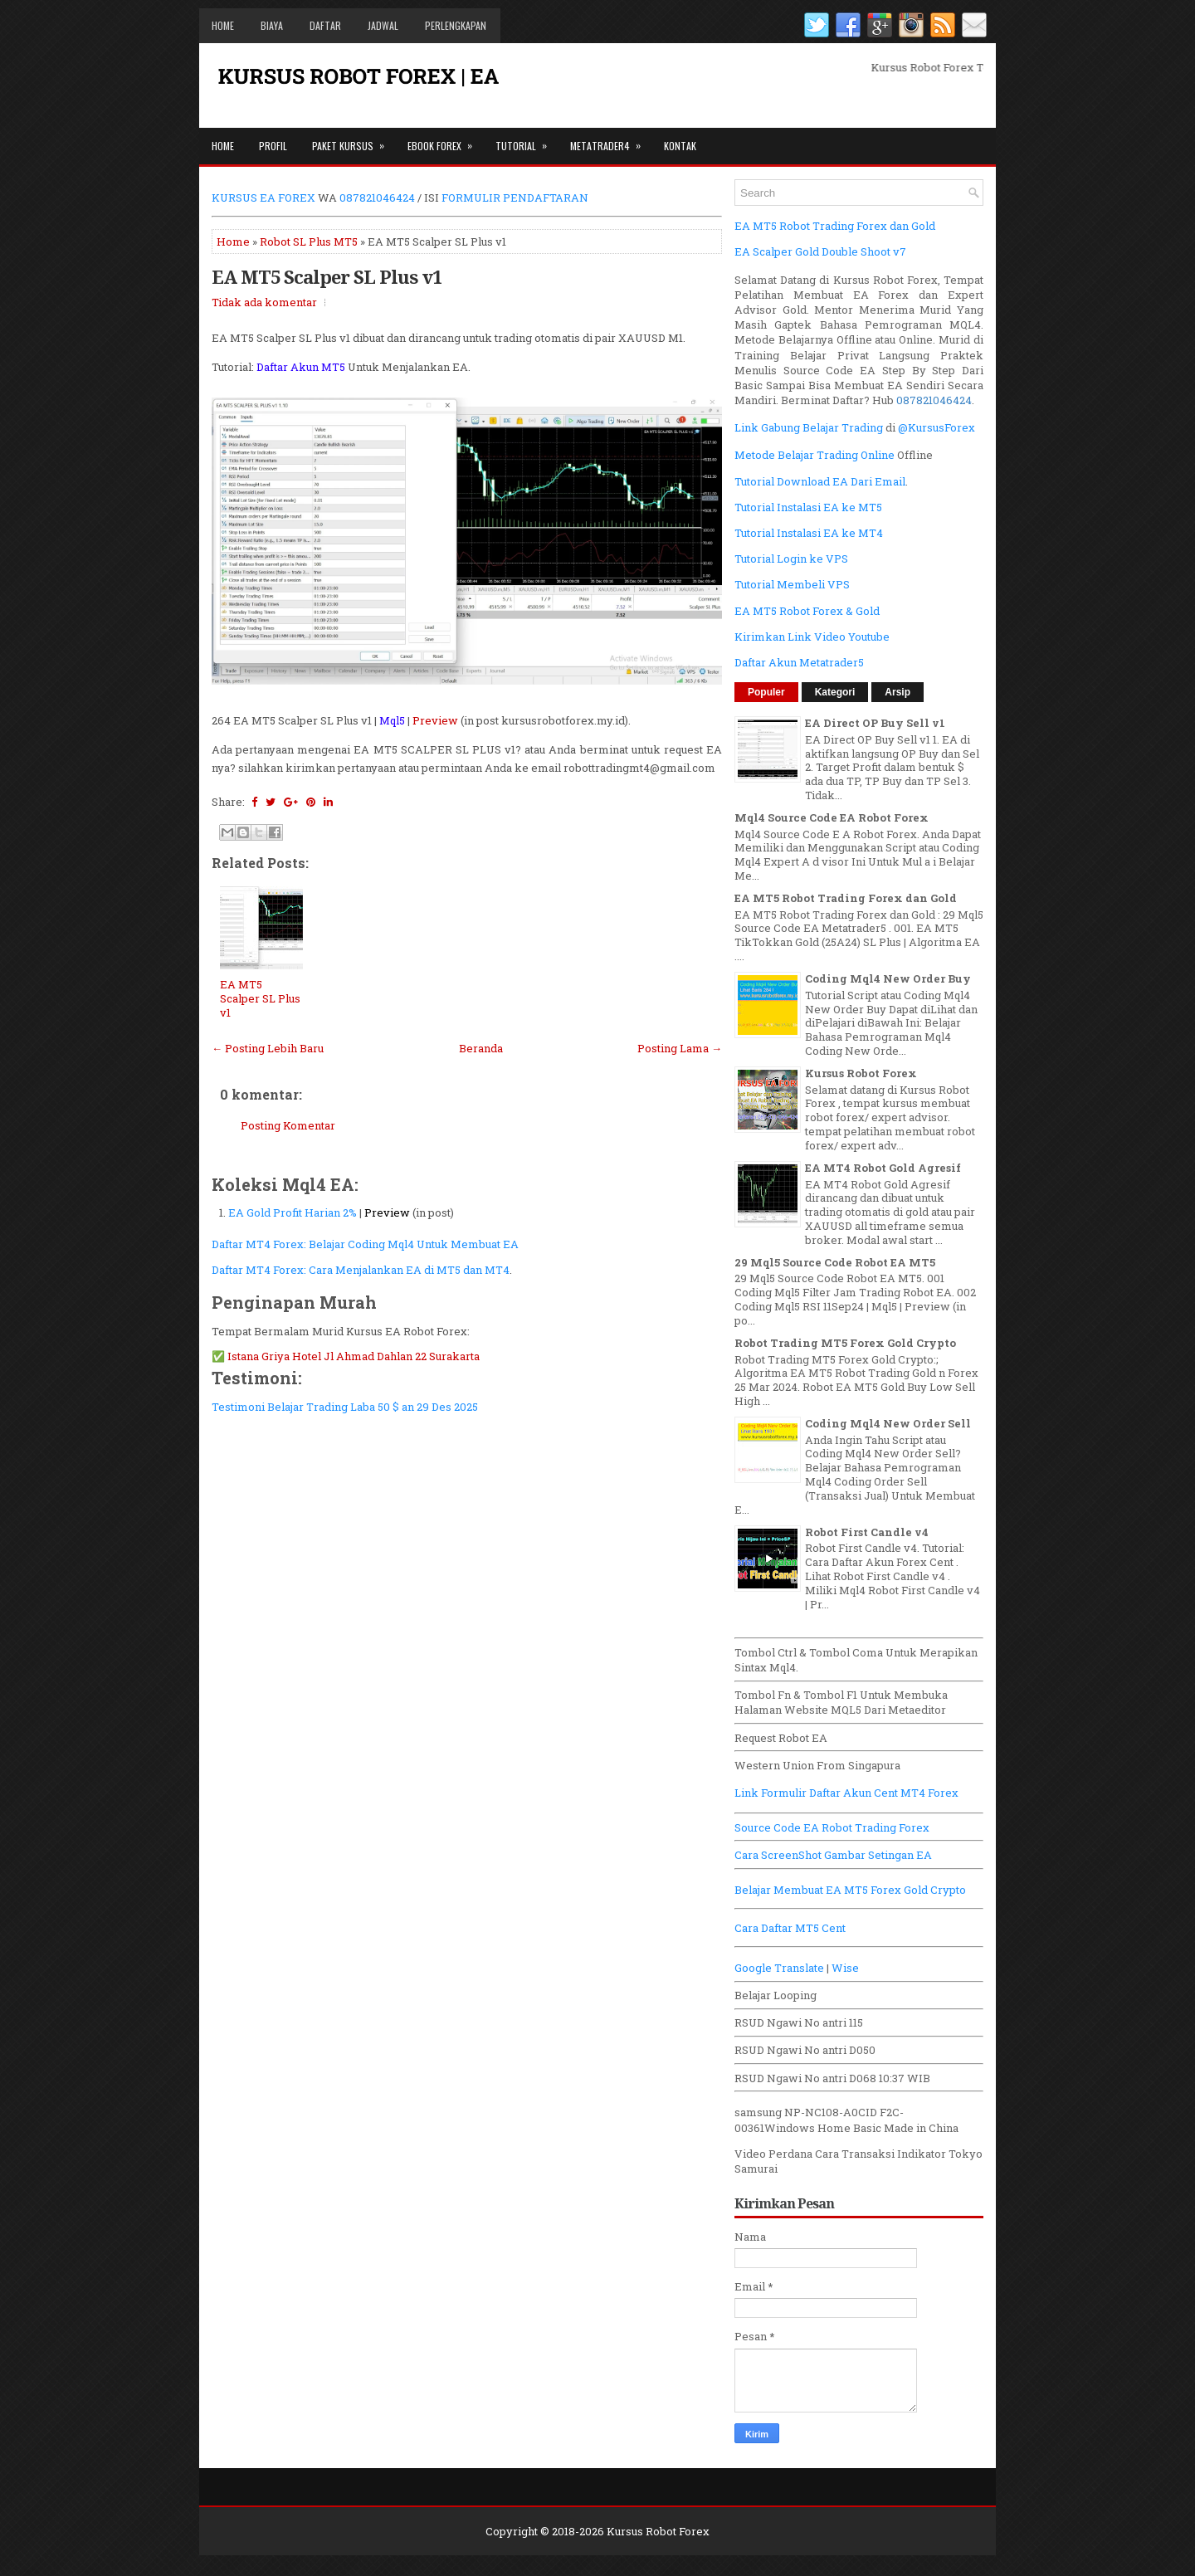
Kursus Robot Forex (861, 1073)
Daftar (325, 25)
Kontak (680, 146)
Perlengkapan (455, 25)
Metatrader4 (610, 140)
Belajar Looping (775, 1995)
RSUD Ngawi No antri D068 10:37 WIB (832, 2078)
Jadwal (383, 25)
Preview (435, 720)
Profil (273, 146)
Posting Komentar (288, 1125)
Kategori (835, 692)
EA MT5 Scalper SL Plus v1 (326, 276)
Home (223, 25)
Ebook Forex (445, 140)
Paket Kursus (353, 140)
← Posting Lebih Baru (268, 1048)
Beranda (481, 1048)
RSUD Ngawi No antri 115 (798, 2022)
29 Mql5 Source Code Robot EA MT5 (834, 1262)
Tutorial (526, 140)
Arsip (897, 692)
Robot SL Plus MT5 (309, 241)
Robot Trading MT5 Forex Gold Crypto (845, 1342)
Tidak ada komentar (264, 302)
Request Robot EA (780, 1737)
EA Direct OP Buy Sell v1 (875, 722)
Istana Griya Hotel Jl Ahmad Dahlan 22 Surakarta (353, 1356)
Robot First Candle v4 (867, 1532)
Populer (766, 692)
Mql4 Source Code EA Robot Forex (831, 817)
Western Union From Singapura (817, 1765)
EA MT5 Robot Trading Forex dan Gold (845, 897)
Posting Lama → (679, 1048)
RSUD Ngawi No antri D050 (805, 2049)
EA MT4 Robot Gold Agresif (883, 1167)
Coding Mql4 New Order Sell (888, 1423)
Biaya (272, 25)
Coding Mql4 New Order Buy (888, 978)
